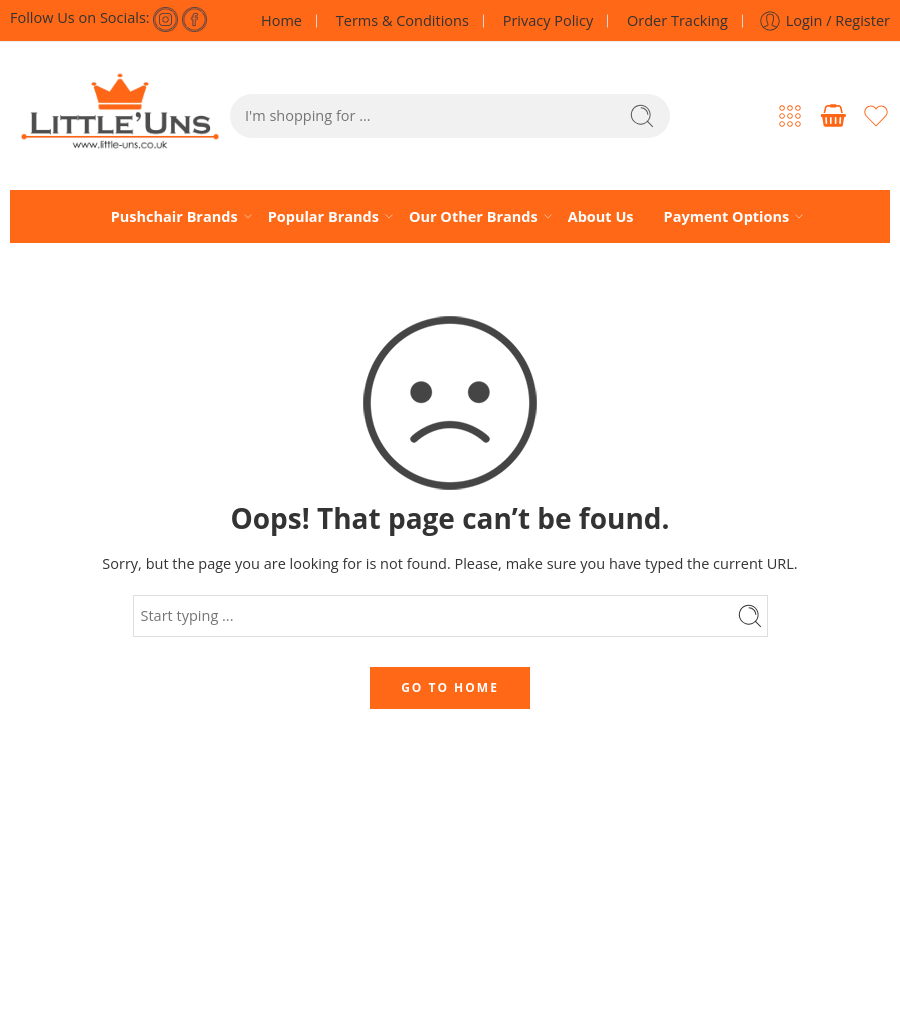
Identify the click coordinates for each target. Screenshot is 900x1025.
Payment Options (727, 216)
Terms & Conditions (402, 20)
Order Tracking (677, 20)
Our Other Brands (473, 216)
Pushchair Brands (174, 216)
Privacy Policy (548, 20)
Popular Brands (323, 216)
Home (281, 20)
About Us (601, 216)
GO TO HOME (450, 687)
